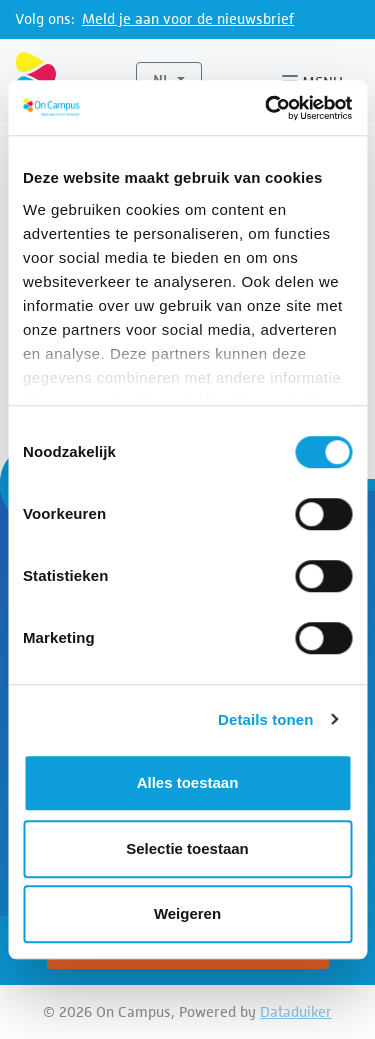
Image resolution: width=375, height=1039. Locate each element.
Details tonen (265, 719)
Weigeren (187, 913)
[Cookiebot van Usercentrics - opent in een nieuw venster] (267, 108)
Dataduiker (296, 1011)
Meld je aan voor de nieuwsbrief (188, 18)
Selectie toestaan (187, 848)
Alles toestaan (188, 782)
